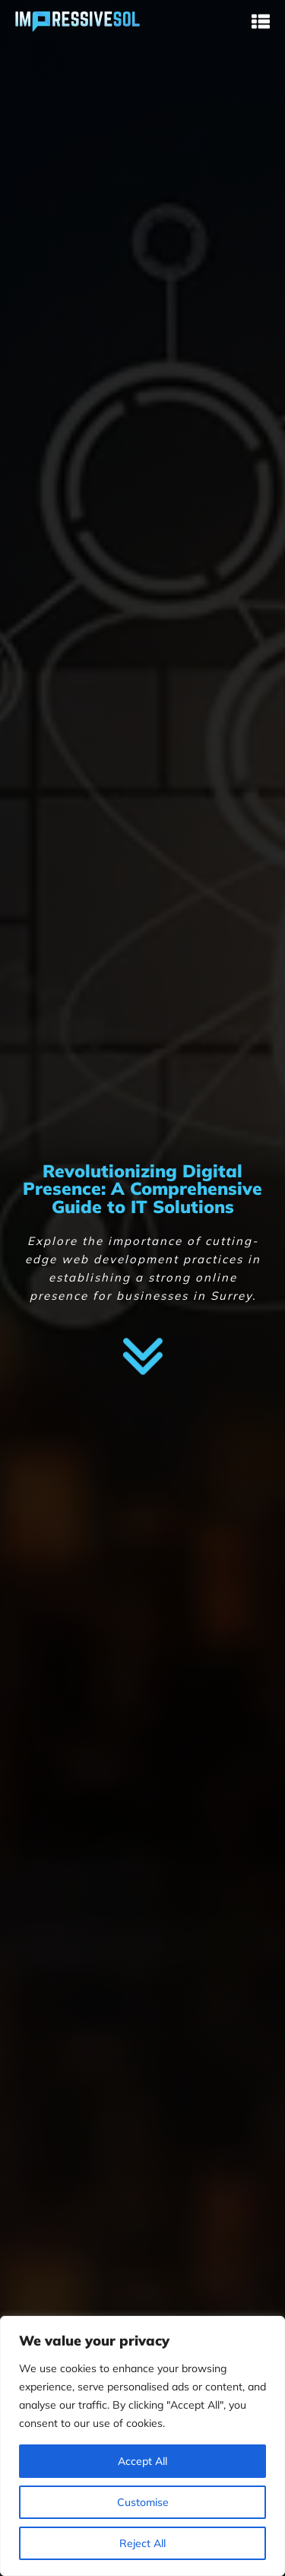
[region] (142, 2446)
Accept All (142, 2461)
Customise (143, 2502)
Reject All (142, 2543)
